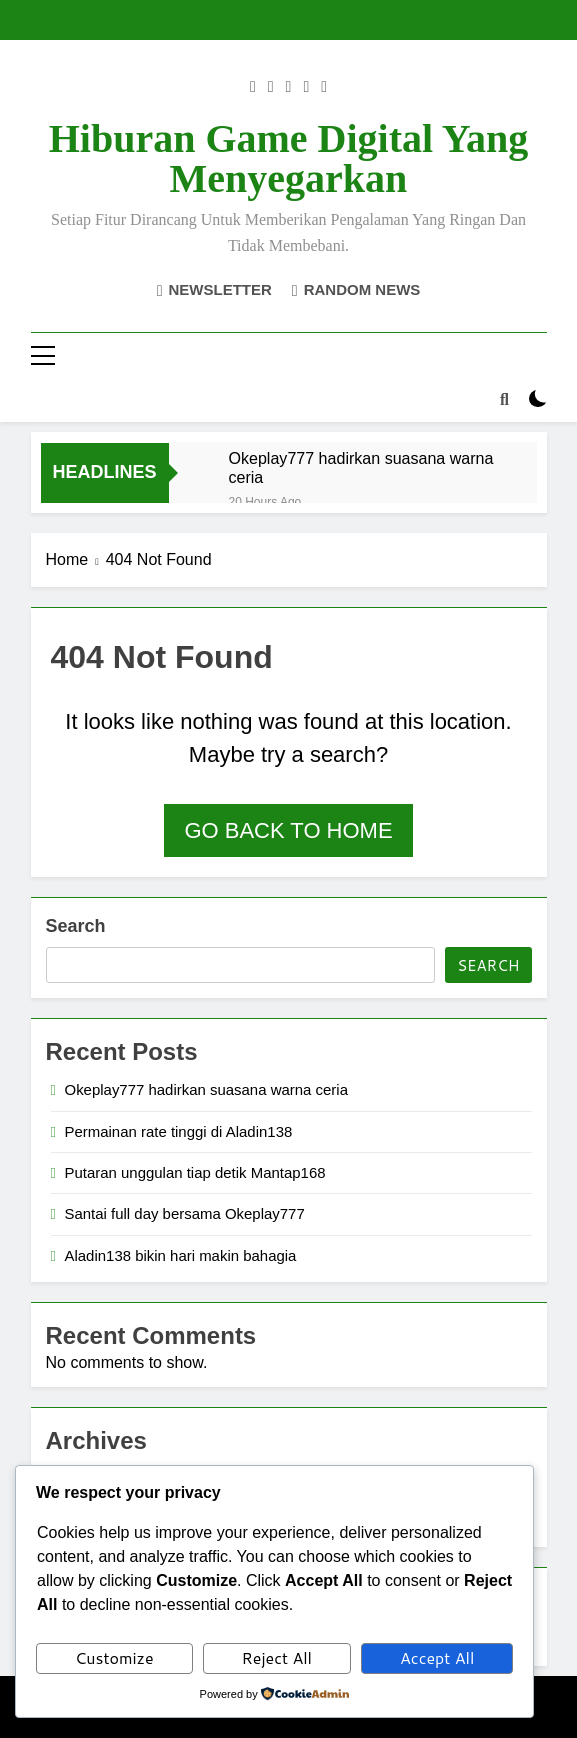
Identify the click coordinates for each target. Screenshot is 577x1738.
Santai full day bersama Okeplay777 (185, 1213)
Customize (114, 1657)
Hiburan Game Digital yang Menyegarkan (289, 158)
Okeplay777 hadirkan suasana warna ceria (361, 467)
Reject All (277, 1657)
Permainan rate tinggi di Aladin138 (179, 1131)
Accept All (437, 1657)
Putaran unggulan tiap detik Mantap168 (195, 1172)
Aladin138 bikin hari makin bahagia (181, 1255)
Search (76, 926)
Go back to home (288, 830)
